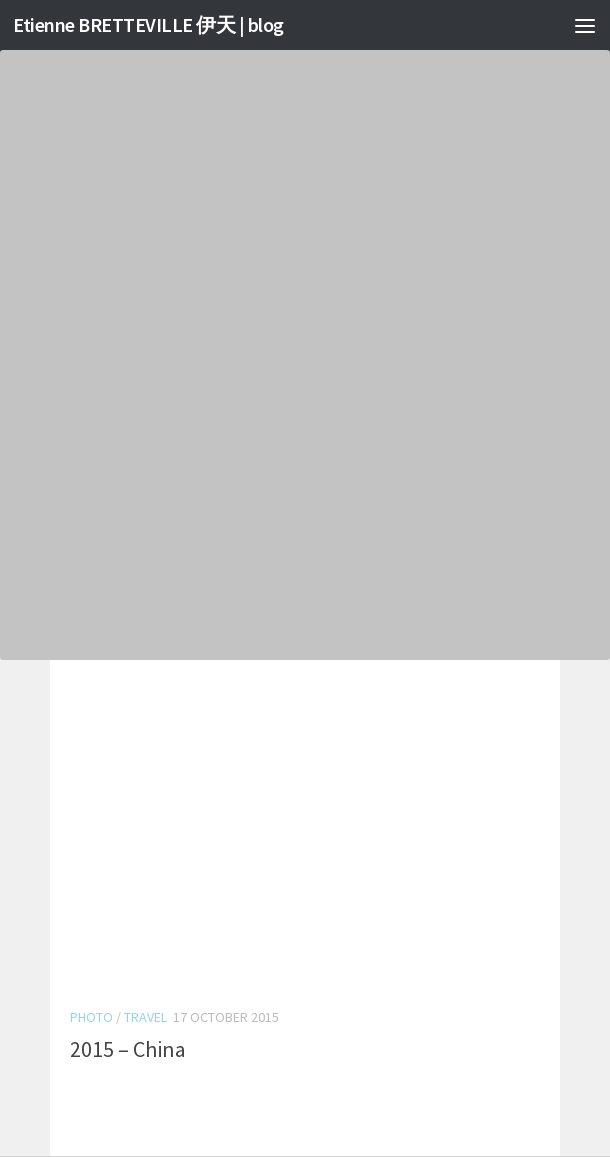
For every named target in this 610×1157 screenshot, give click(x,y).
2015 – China (128, 1049)
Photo (91, 1017)
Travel (145, 1017)
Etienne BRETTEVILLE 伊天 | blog (157, 24)
